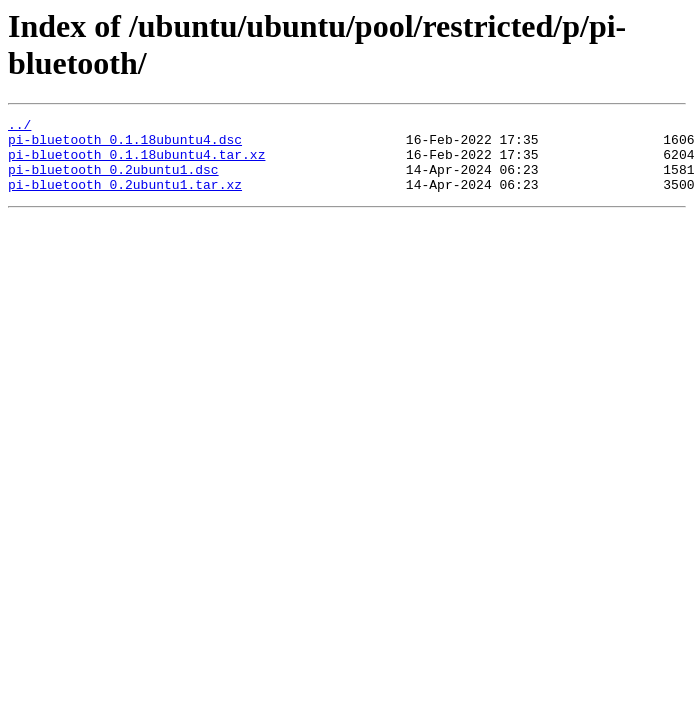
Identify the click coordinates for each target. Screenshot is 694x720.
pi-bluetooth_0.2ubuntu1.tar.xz (125, 199)
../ (19, 127)
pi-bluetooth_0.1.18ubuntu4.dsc (125, 145)
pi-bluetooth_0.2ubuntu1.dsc (113, 181)
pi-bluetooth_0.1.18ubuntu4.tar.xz (136, 163)
